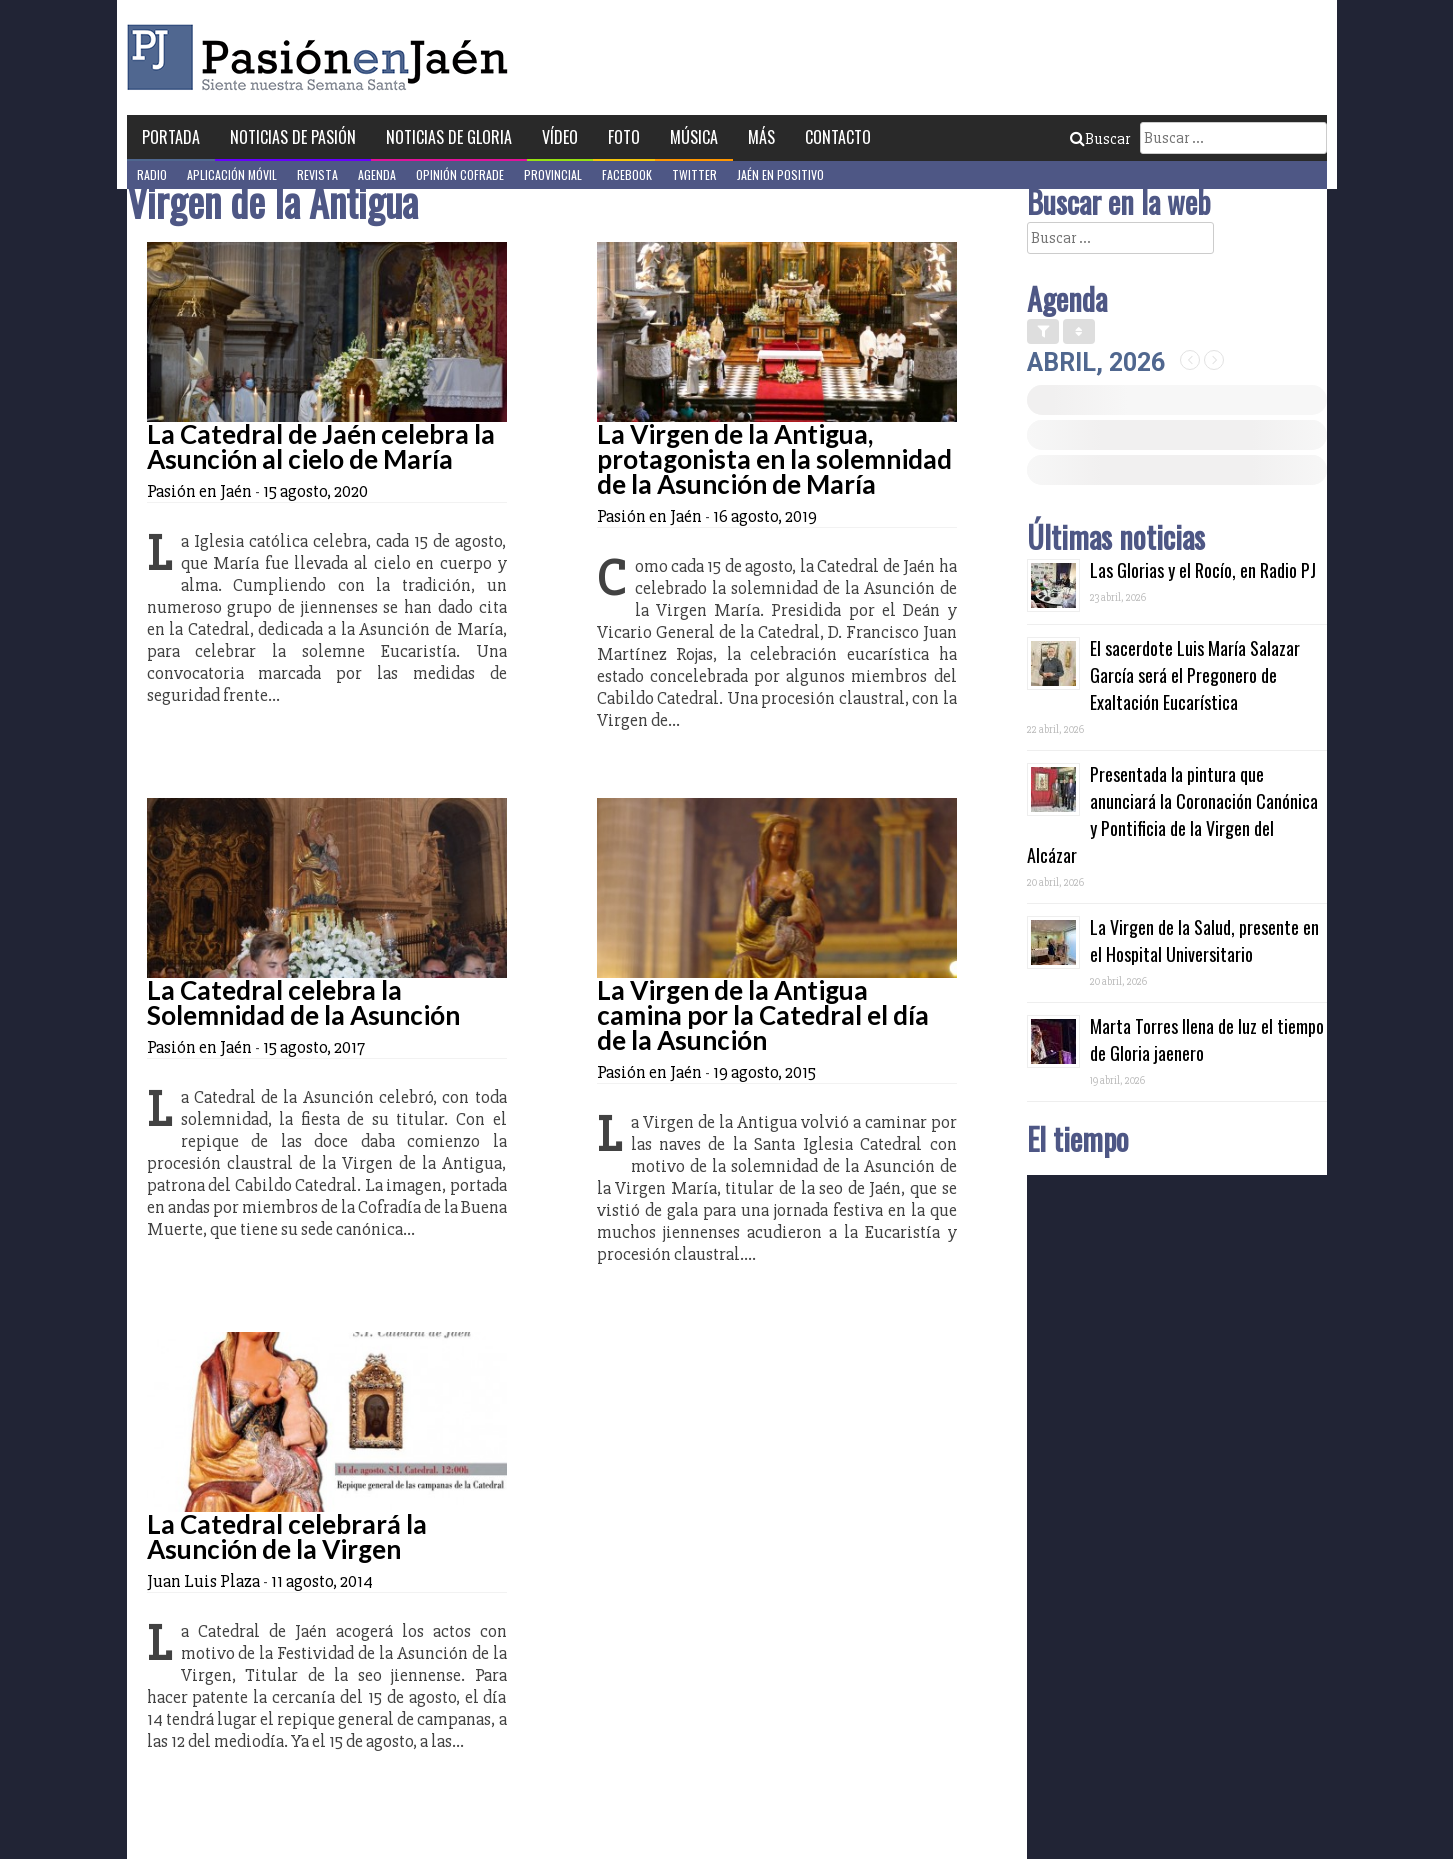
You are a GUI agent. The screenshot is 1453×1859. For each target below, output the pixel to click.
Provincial (553, 174)
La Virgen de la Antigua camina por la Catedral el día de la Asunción (763, 1015)
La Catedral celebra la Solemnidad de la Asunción (303, 1002)
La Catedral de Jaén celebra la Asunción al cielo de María (321, 446)
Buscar (1100, 139)
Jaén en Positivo (780, 174)
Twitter (694, 174)
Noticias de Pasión (293, 137)
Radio (152, 174)
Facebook (627, 174)
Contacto (838, 137)
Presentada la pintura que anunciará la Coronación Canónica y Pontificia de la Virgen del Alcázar (1172, 814)
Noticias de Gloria (449, 137)
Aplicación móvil (232, 174)
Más (761, 137)
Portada (171, 137)
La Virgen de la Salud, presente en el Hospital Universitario (1204, 940)
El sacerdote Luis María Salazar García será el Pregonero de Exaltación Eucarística (1195, 675)
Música (694, 137)
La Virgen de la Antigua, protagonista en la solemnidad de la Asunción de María (774, 459)
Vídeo (560, 137)
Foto (624, 137)
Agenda (377, 174)
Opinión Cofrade (460, 174)
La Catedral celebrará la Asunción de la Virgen (287, 1536)
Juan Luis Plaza (203, 1581)
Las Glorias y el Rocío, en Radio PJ (1203, 570)
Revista (317, 174)
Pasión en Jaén (323, 57)
